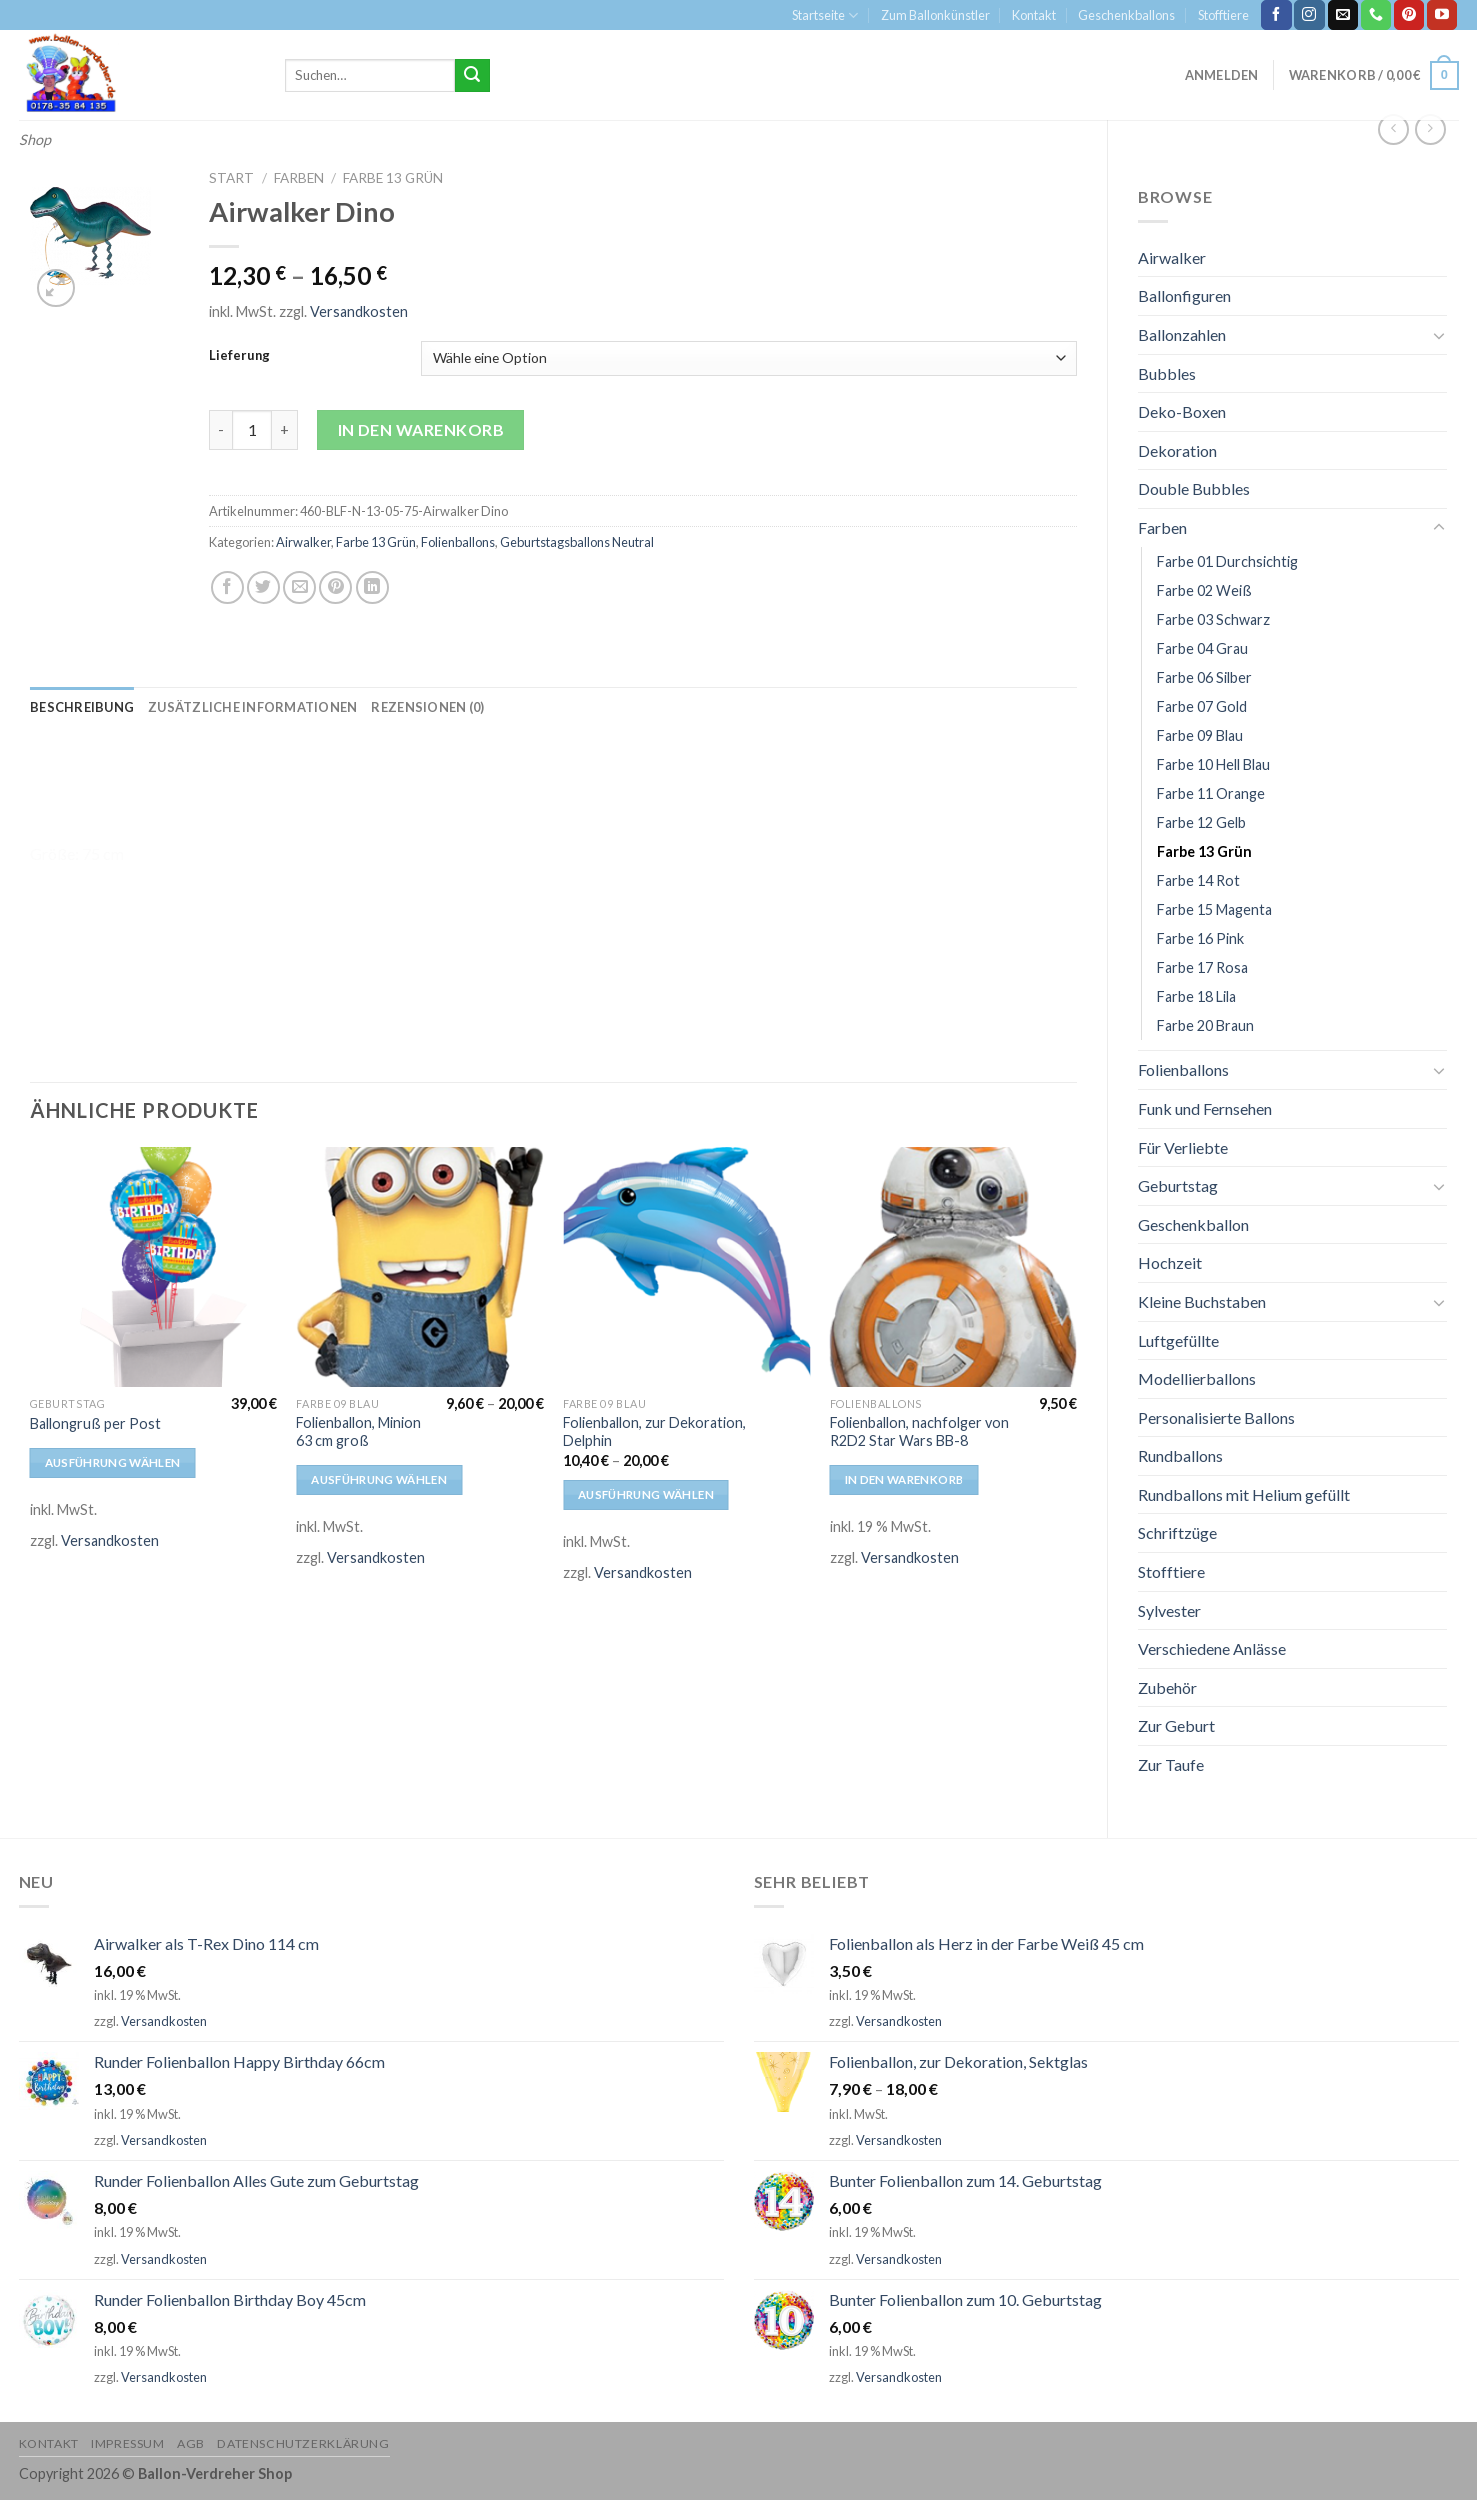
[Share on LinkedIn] (372, 587)
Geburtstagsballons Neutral (577, 542)
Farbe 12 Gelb (1201, 822)
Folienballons (1183, 1069)
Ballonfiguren (1184, 295)
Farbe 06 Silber (1204, 677)
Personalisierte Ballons (1216, 1417)
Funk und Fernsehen (1205, 1108)
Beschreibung (82, 707)
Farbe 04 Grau (1202, 648)
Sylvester (1169, 1610)
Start (231, 178)
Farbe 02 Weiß (1204, 590)
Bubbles (1167, 373)
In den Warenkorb (421, 429)
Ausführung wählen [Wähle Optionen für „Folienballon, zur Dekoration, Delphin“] (646, 1494)
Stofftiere (1223, 15)
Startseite (825, 15)
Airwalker (1172, 257)
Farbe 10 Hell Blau (1213, 764)
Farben (1162, 527)
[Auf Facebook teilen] (227, 587)
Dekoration (1177, 450)
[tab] (82, 707)
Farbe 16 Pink (1200, 938)
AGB (191, 2443)
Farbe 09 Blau (1200, 735)
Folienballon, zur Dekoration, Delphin (654, 1432)
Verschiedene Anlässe (1212, 1648)
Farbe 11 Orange (1211, 793)
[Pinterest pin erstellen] (335, 587)
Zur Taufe (1171, 1764)
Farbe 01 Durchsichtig (1227, 561)
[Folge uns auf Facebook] (1276, 15)
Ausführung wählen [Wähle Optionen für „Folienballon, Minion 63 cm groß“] (379, 1479)
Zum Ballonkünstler (935, 15)
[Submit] (472, 76)
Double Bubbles (1194, 488)
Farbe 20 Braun (1205, 1025)
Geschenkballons (1126, 15)
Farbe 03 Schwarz (1213, 619)
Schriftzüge (1177, 1532)
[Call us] (1376, 15)
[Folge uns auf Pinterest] (1409, 15)
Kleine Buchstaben (1202, 1301)
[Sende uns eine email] (1343, 15)
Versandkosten (359, 311)
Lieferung (239, 356)
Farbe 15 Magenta (1214, 909)
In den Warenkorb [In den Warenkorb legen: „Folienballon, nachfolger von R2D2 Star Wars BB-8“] (904, 1479)
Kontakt (1034, 15)
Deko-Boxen (1182, 411)
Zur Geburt (1176, 1725)
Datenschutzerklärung (303, 2443)
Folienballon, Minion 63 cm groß (358, 1432)
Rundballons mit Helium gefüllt (1244, 1494)
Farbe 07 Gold (1202, 706)
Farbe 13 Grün (1204, 851)
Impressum (128, 2443)
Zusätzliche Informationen (252, 707)
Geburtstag (1178, 1185)
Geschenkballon (1193, 1224)
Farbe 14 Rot (1198, 880)
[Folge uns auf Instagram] (1309, 15)
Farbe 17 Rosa (1202, 967)
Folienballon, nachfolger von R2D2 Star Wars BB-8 (919, 1432)
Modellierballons (1197, 1378)
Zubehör (1167, 1687)
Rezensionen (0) (427, 707)
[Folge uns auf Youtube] (1442, 15)
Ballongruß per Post (95, 1423)
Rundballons (1180, 1455)
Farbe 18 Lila (1196, 996)
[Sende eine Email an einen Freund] (299, 587)
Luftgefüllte (1178, 1340)
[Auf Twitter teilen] (263, 587)
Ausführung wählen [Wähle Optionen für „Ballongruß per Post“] (113, 1462)
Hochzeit (1170, 1262)
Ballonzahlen (1182, 334)
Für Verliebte (1183, 1147)
